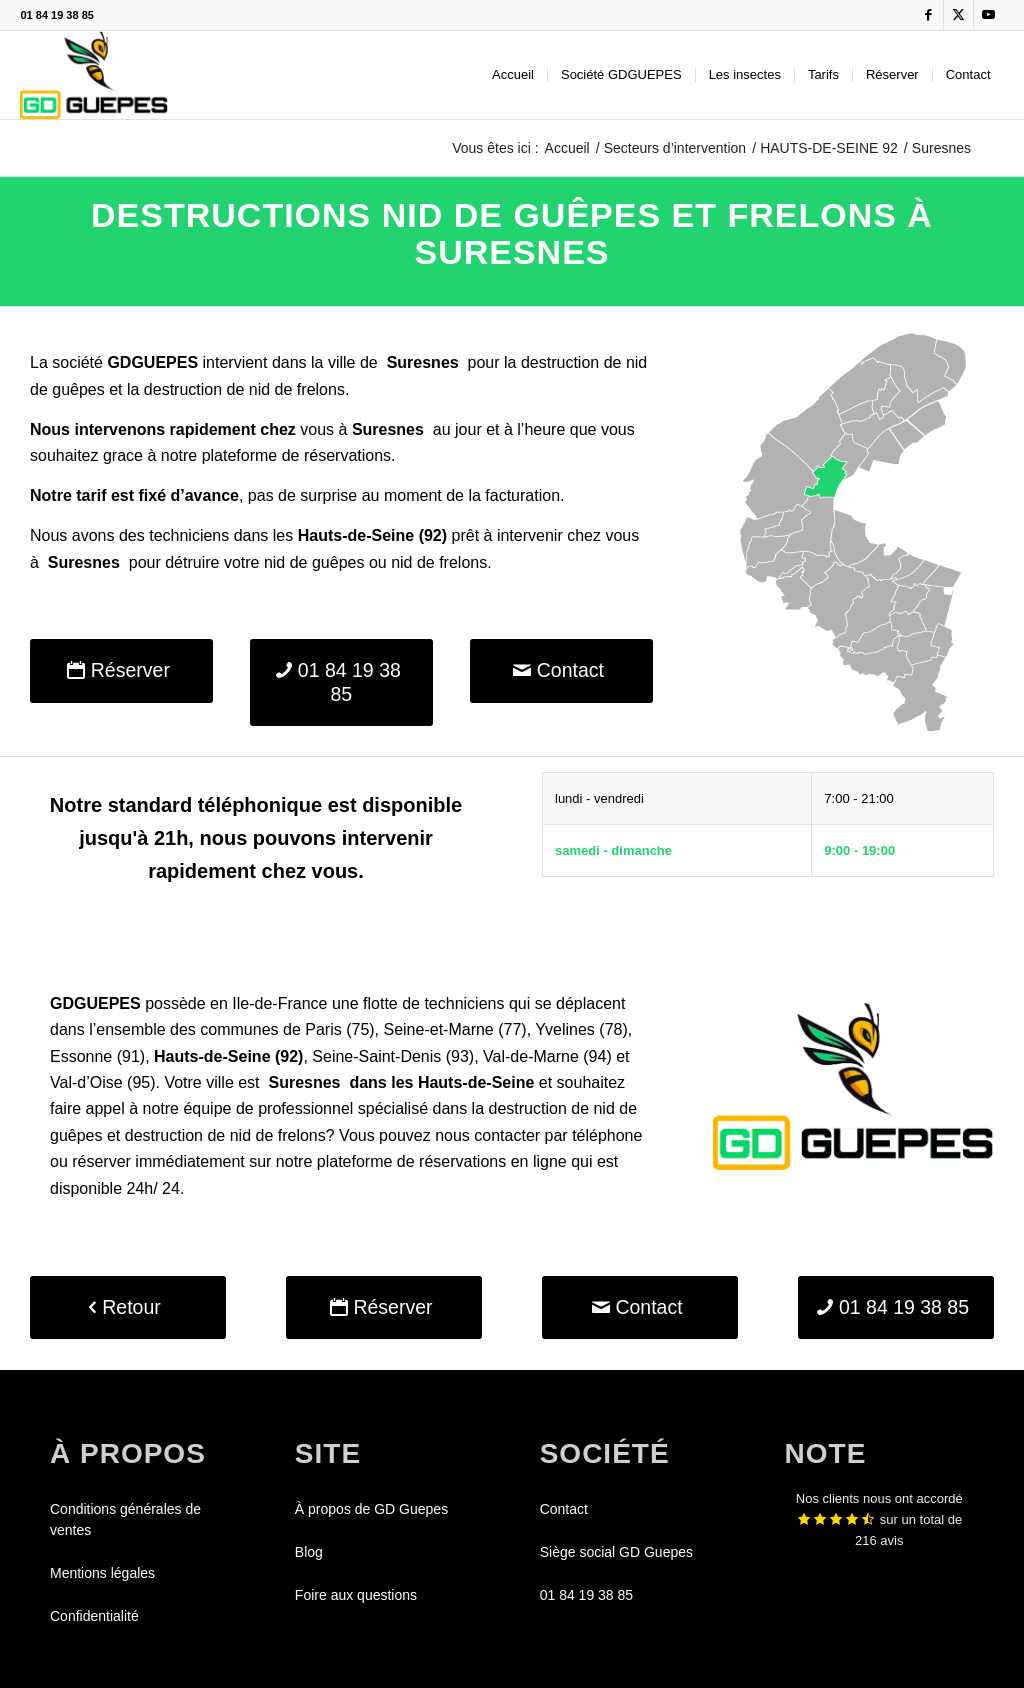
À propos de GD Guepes (371, 1509)
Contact (564, 1509)
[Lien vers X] (958, 15)
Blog (309, 1552)
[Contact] (561, 670)
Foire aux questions (356, 1595)
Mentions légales (102, 1573)
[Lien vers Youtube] (989, 15)
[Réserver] (121, 670)
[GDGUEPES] (93, 75)
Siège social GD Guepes (616, 1552)
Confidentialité (94, 1616)
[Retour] (128, 1307)
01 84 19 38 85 (56, 15)
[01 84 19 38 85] (341, 682)
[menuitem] (513, 75)
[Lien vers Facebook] (928, 15)
